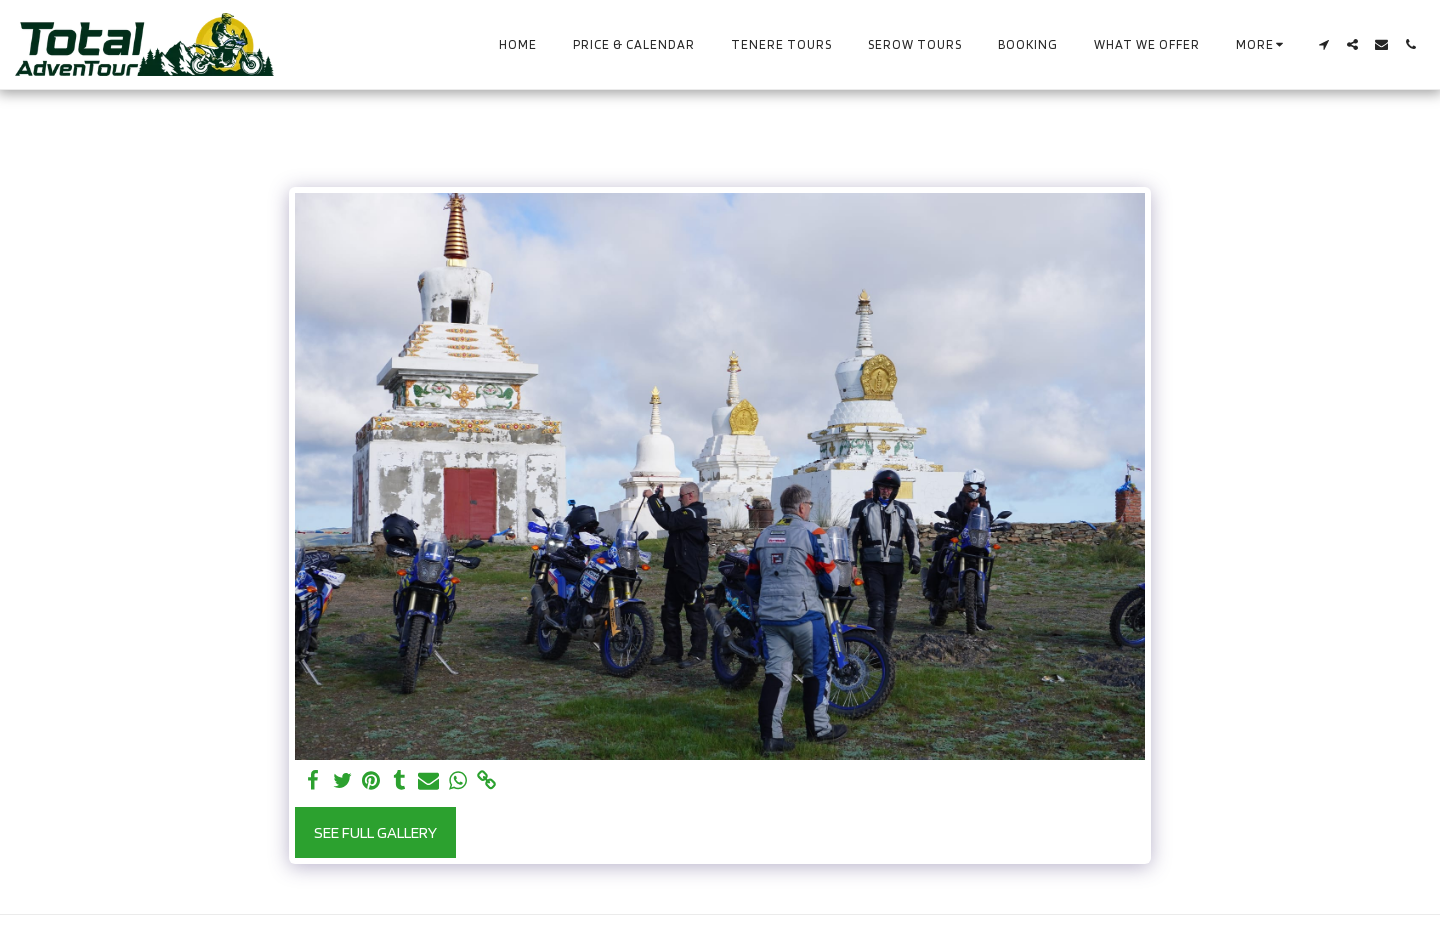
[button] (1323, 44)
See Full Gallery (375, 832)
